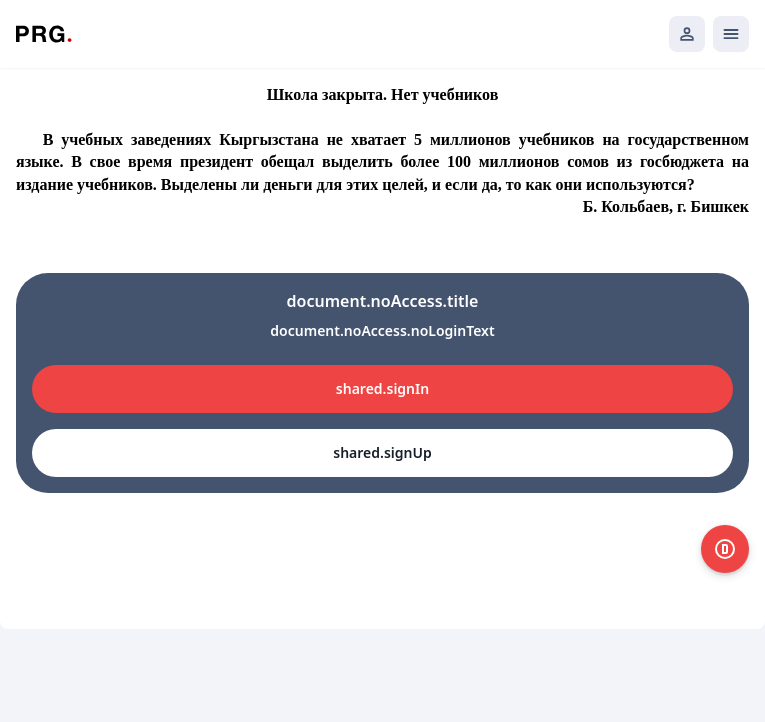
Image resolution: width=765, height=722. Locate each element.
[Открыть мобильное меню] (731, 34)
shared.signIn (382, 388)
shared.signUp (382, 452)
